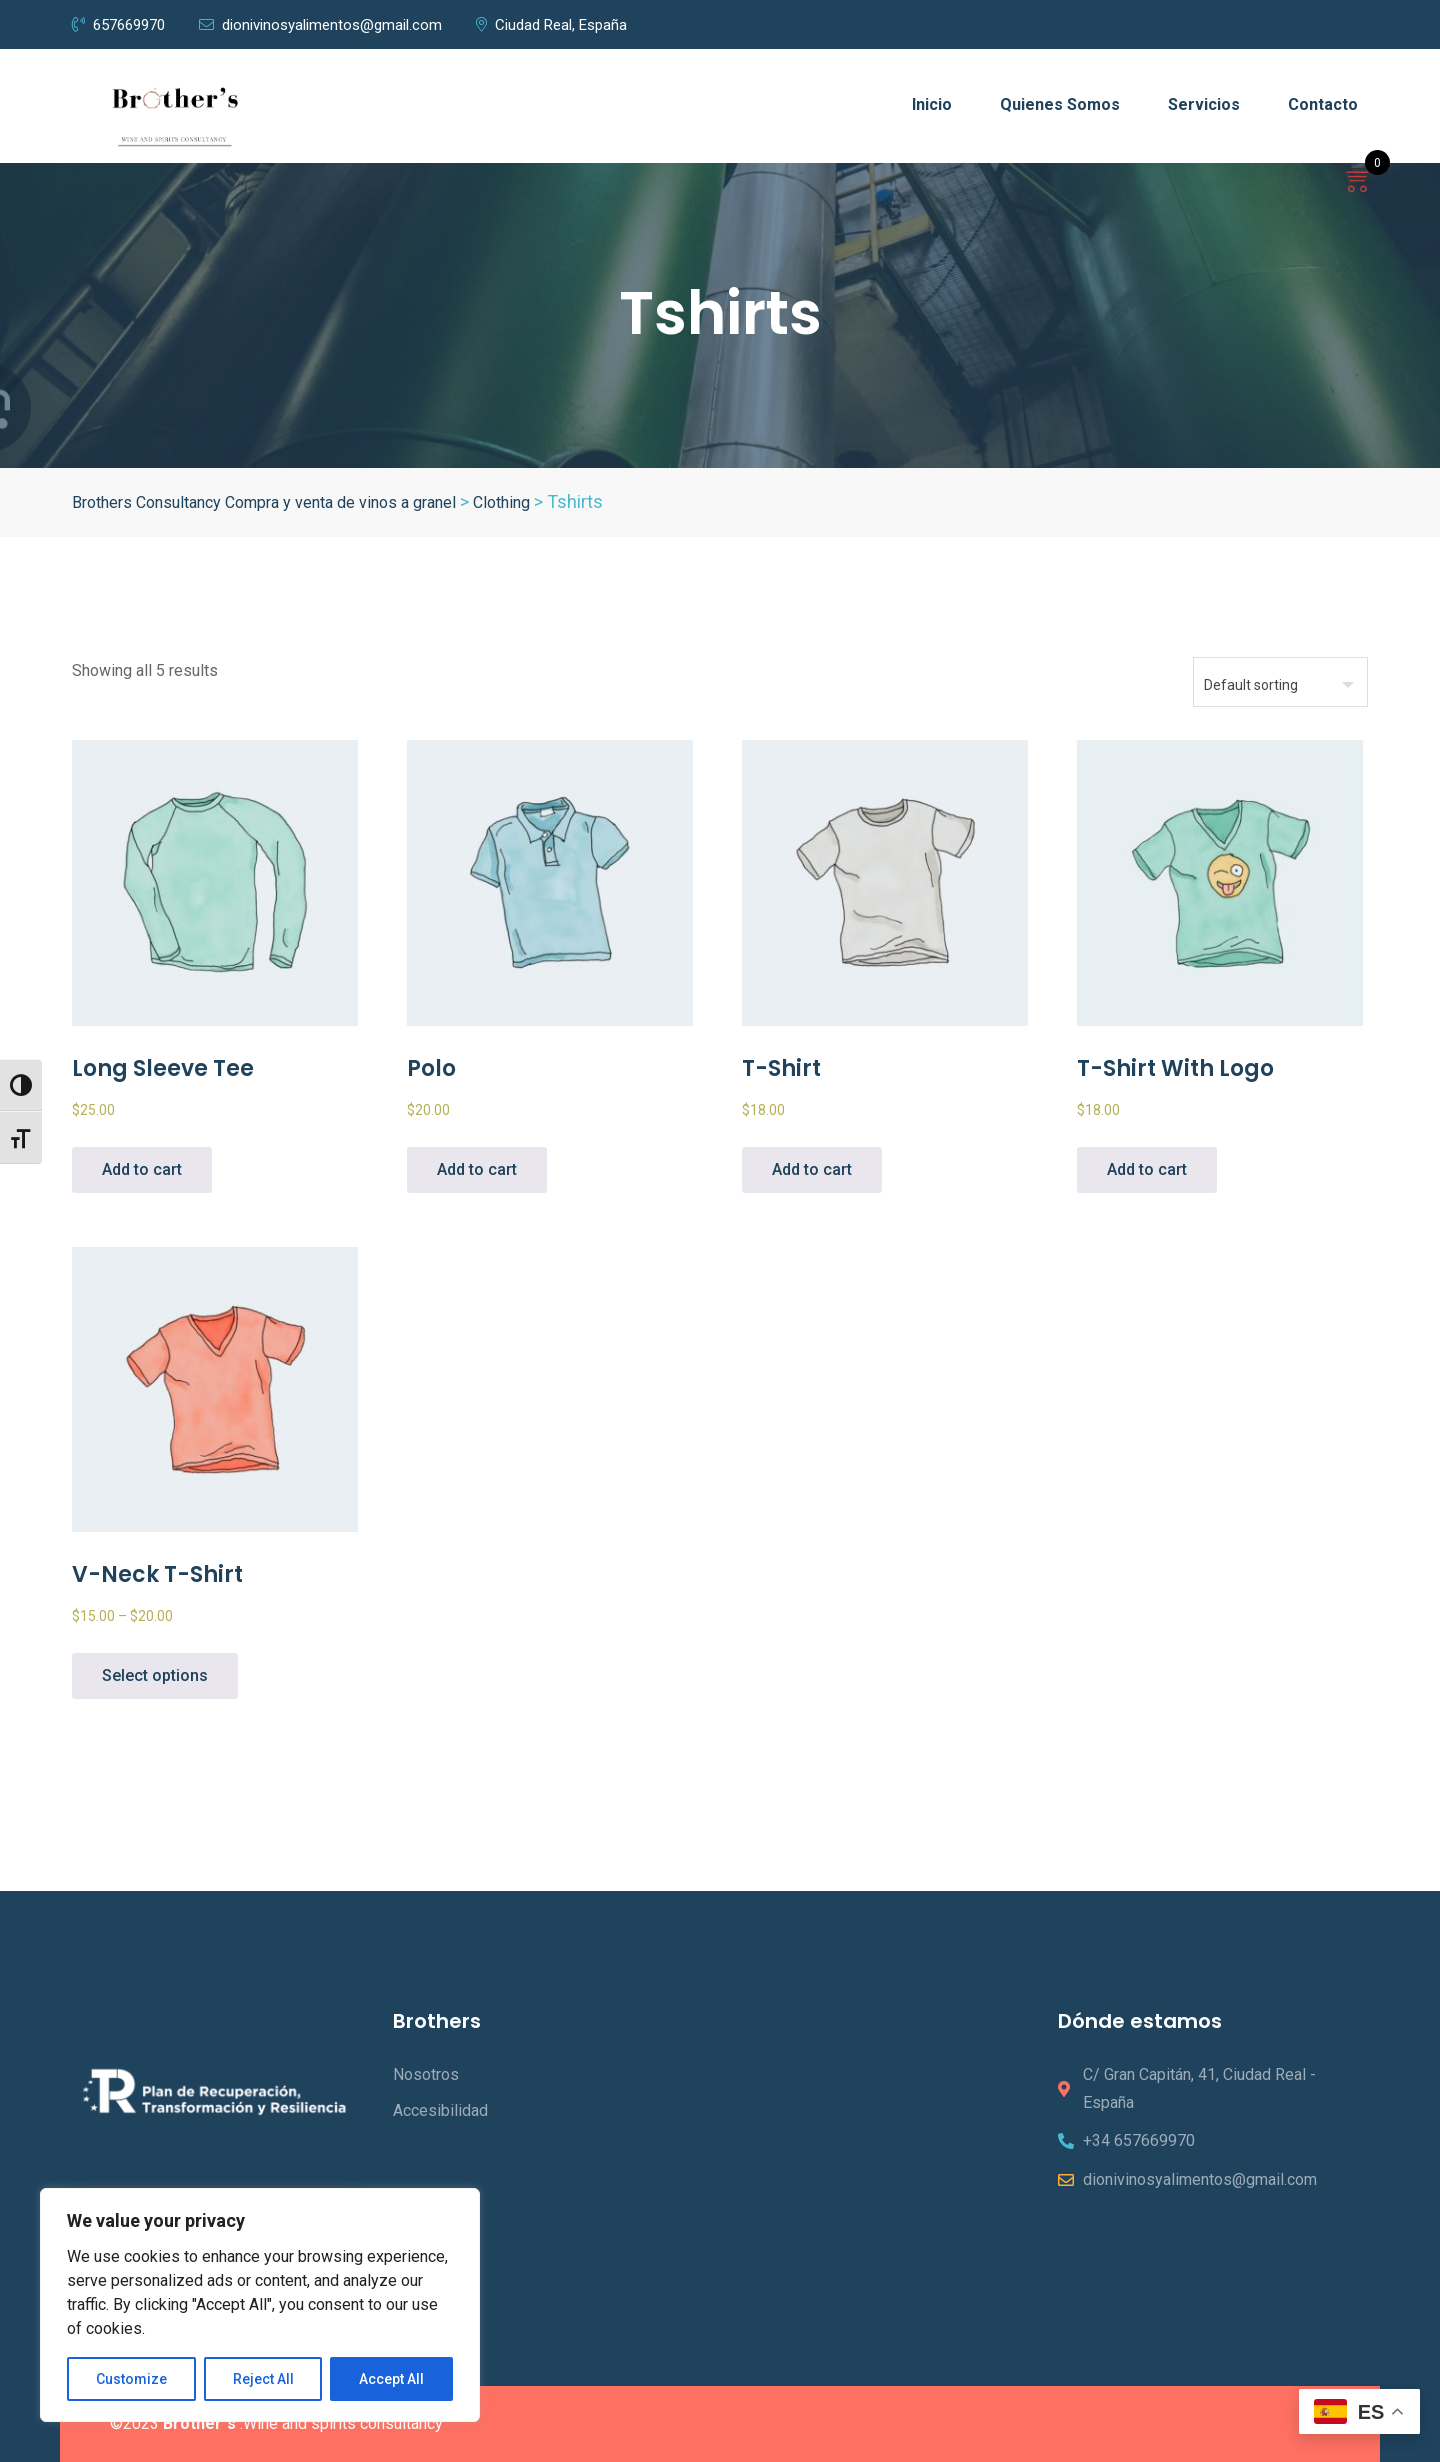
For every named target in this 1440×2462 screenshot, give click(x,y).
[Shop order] (1280, 682)
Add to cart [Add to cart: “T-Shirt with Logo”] (1147, 1169)
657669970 (118, 25)
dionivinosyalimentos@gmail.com (320, 25)
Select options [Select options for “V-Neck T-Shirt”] (155, 1675)
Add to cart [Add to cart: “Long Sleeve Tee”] (142, 1169)
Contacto (1323, 104)
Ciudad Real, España (551, 25)
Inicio (932, 104)
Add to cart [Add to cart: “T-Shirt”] (812, 1169)
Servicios (1204, 104)
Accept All (391, 2379)
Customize (131, 2379)
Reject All (263, 2379)
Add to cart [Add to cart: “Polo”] (477, 1169)
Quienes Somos (1060, 104)
